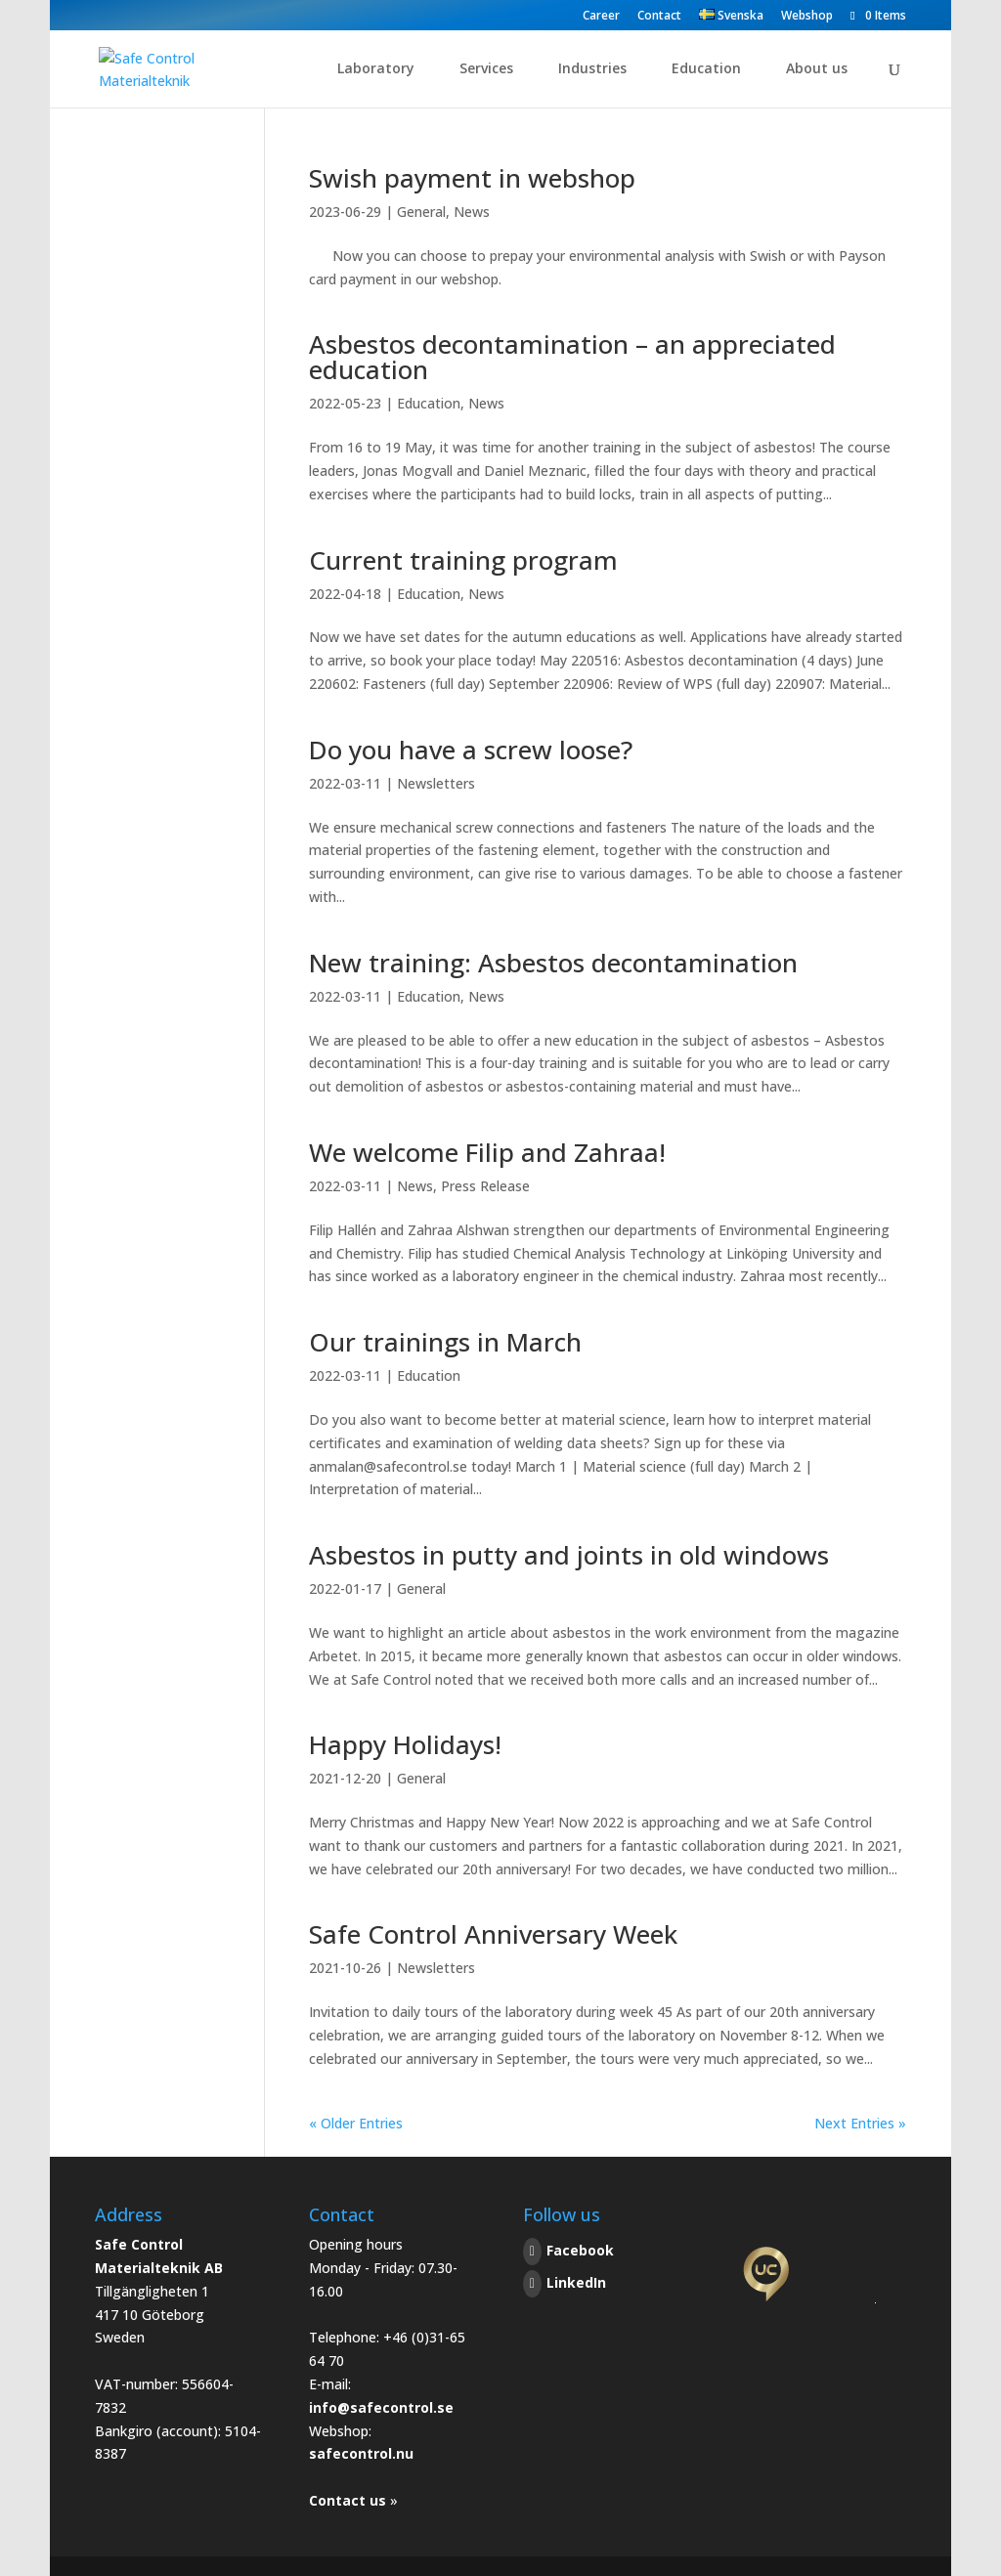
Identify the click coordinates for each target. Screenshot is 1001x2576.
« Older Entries (356, 2123)
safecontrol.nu (361, 2453)
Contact (659, 16)
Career (601, 16)
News (472, 211)
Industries (592, 69)
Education (706, 69)
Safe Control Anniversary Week (493, 1934)
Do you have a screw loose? (470, 749)
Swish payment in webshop (472, 177)
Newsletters (436, 783)
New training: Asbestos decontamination (553, 962)
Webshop (807, 16)
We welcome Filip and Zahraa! (487, 1152)
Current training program (463, 560)
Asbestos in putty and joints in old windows (569, 1554)
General (421, 211)
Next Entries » (860, 2123)
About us (817, 69)
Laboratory (375, 69)
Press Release (485, 1186)
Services (486, 69)
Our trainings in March (445, 1341)
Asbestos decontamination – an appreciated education (572, 356)
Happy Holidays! (405, 1744)
